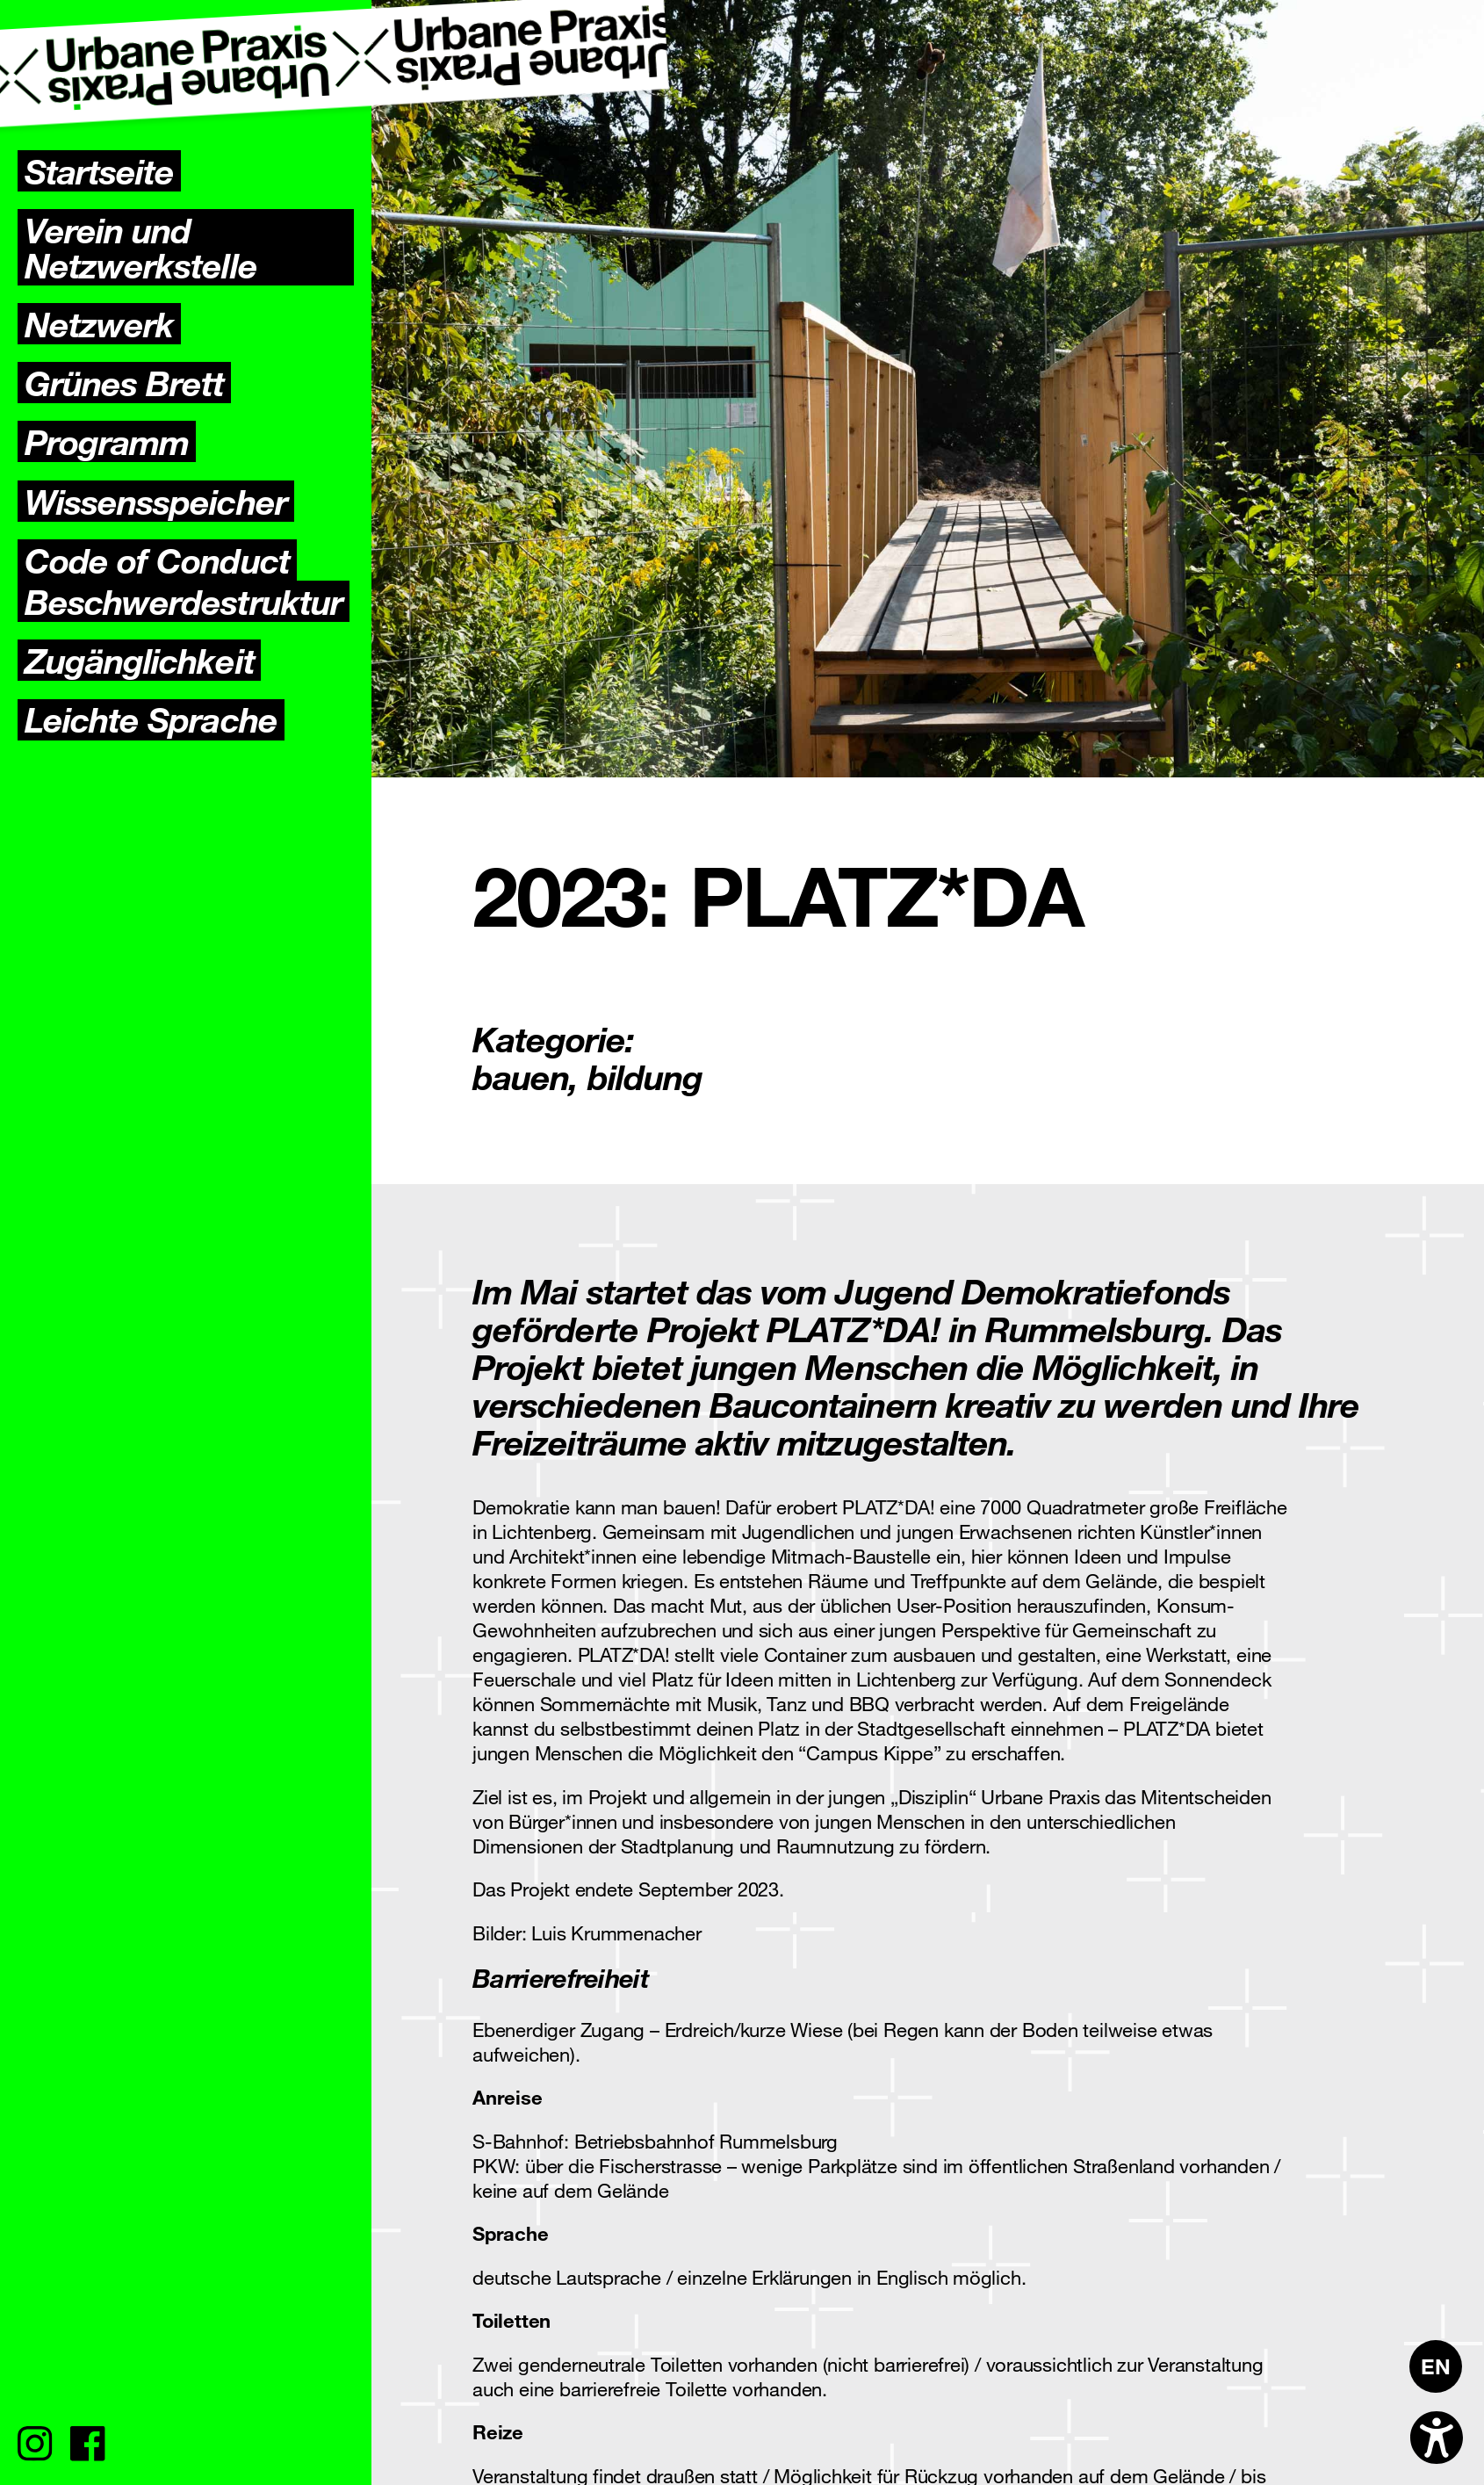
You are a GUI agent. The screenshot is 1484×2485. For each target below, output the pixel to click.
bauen (520, 1076)
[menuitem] (1435, 2366)
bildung (644, 1076)
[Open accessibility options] (1436, 2437)
